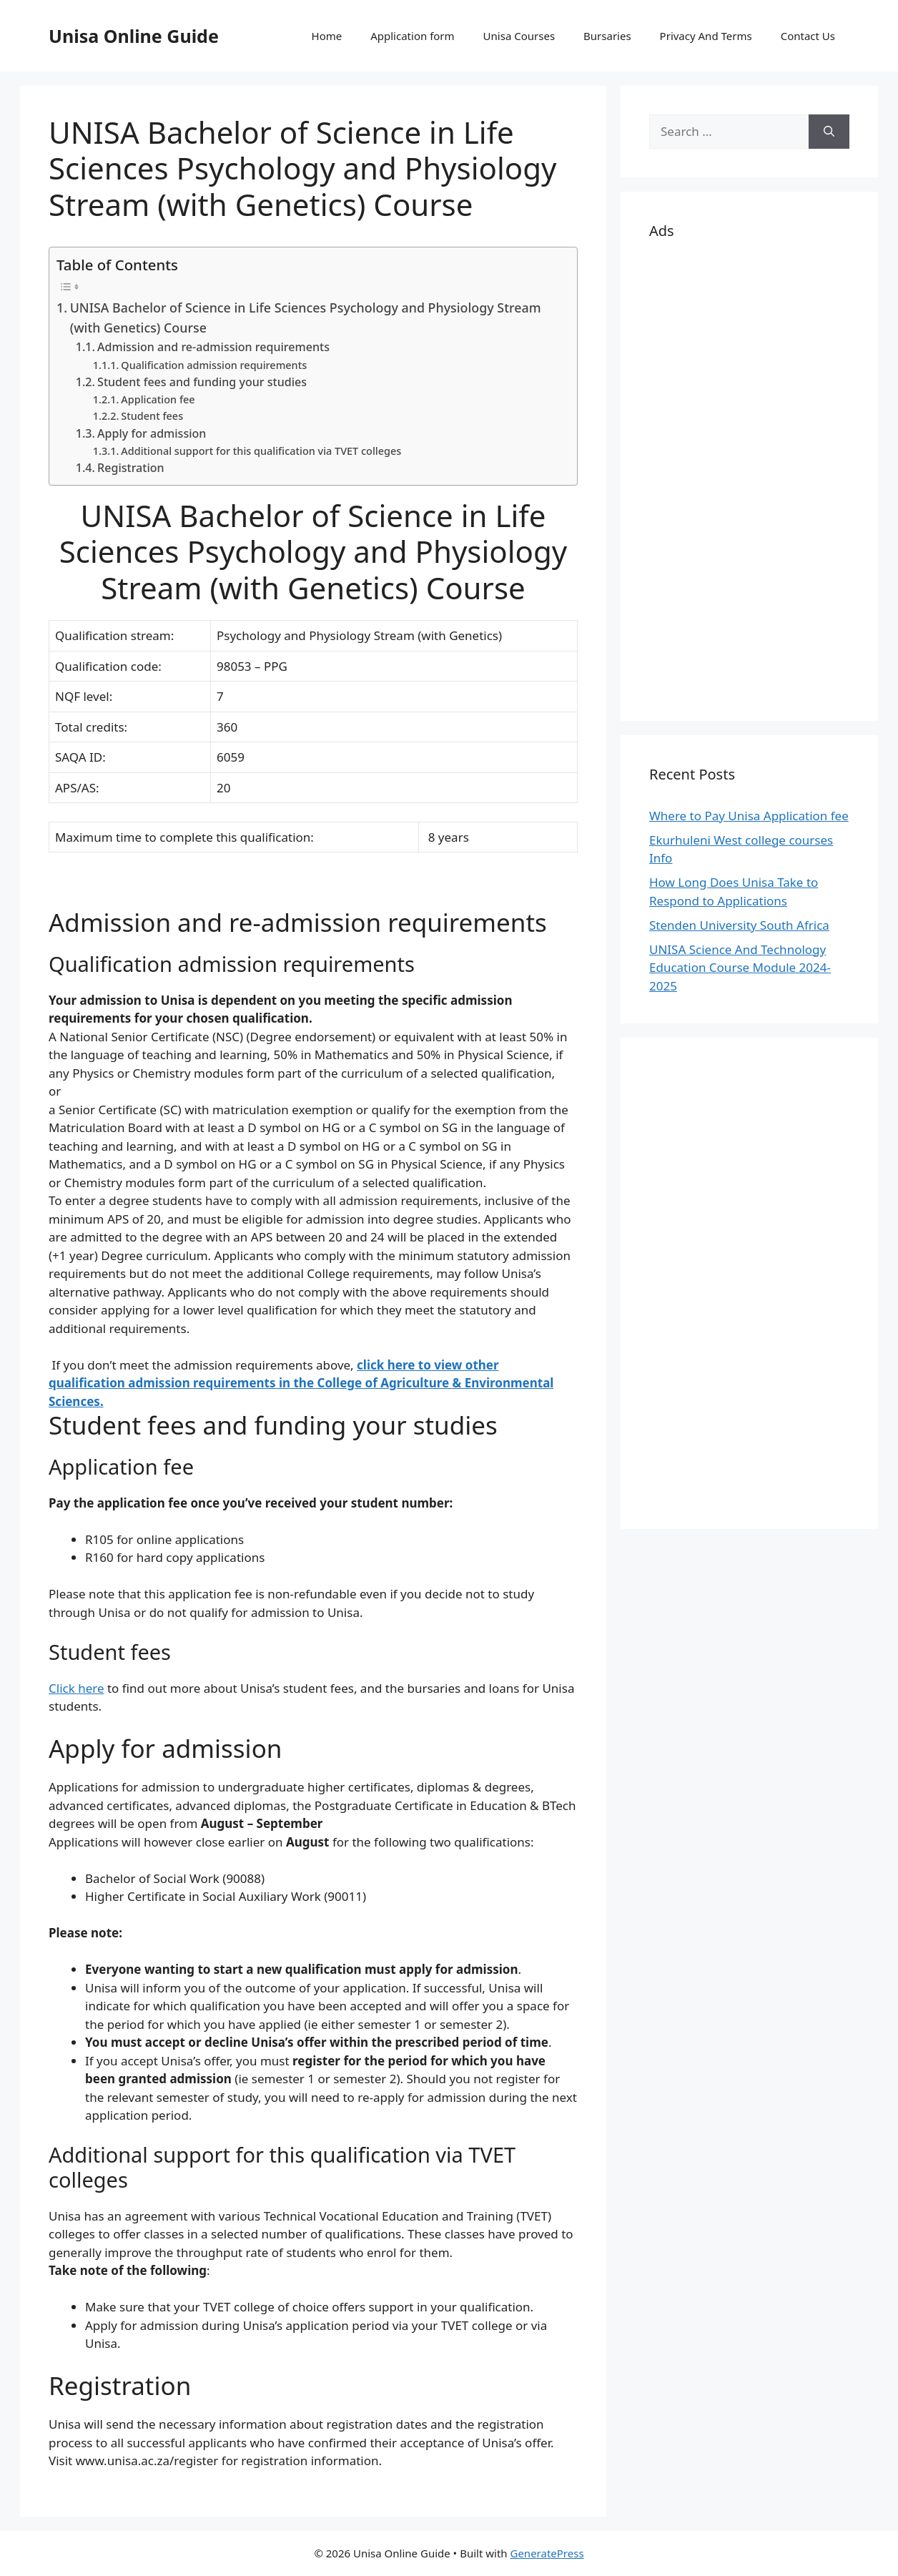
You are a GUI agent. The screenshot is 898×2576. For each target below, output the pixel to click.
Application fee (157, 399)
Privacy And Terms (706, 36)
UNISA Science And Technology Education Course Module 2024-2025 (740, 967)
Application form (412, 36)
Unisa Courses (519, 36)
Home (327, 36)
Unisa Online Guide (134, 36)
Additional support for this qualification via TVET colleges (261, 451)
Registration (130, 468)
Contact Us (808, 36)
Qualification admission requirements (214, 365)
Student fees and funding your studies (202, 382)
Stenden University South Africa (739, 925)
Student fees (152, 416)
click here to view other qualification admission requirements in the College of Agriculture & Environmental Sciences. (301, 1383)
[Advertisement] (749, 477)
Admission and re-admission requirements (213, 347)
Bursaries (607, 36)
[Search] (829, 131)
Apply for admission (151, 433)
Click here (76, 1688)
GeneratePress (546, 2553)
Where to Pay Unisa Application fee (749, 815)
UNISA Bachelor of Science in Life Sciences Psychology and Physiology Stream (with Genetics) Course (305, 318)
